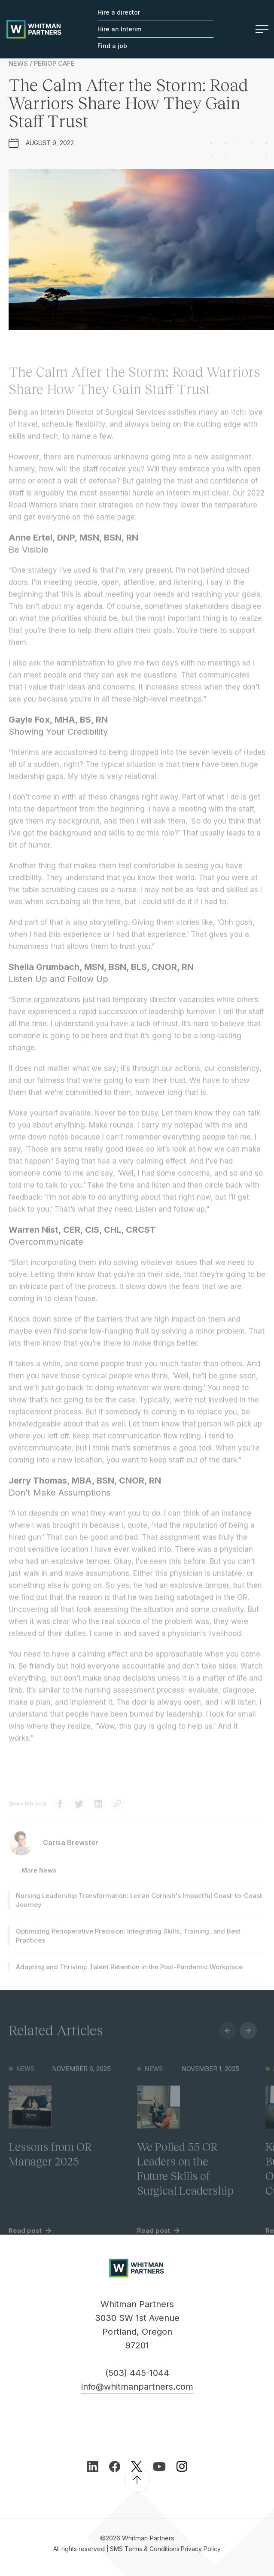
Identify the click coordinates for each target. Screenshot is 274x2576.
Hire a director (118, 12)
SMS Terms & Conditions (145, 2548)
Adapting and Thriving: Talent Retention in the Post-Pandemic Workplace (129, 1974)
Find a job (112, 45)
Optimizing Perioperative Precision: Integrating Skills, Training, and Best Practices (128, 1943)
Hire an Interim (119, 29)
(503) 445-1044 (137, 2373)
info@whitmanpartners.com (137, 2386)
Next (248, 2038)
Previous (227, 2038)
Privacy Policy (201, 2548)
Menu (262, 29)
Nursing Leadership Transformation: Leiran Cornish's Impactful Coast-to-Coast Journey (139, 1907)
